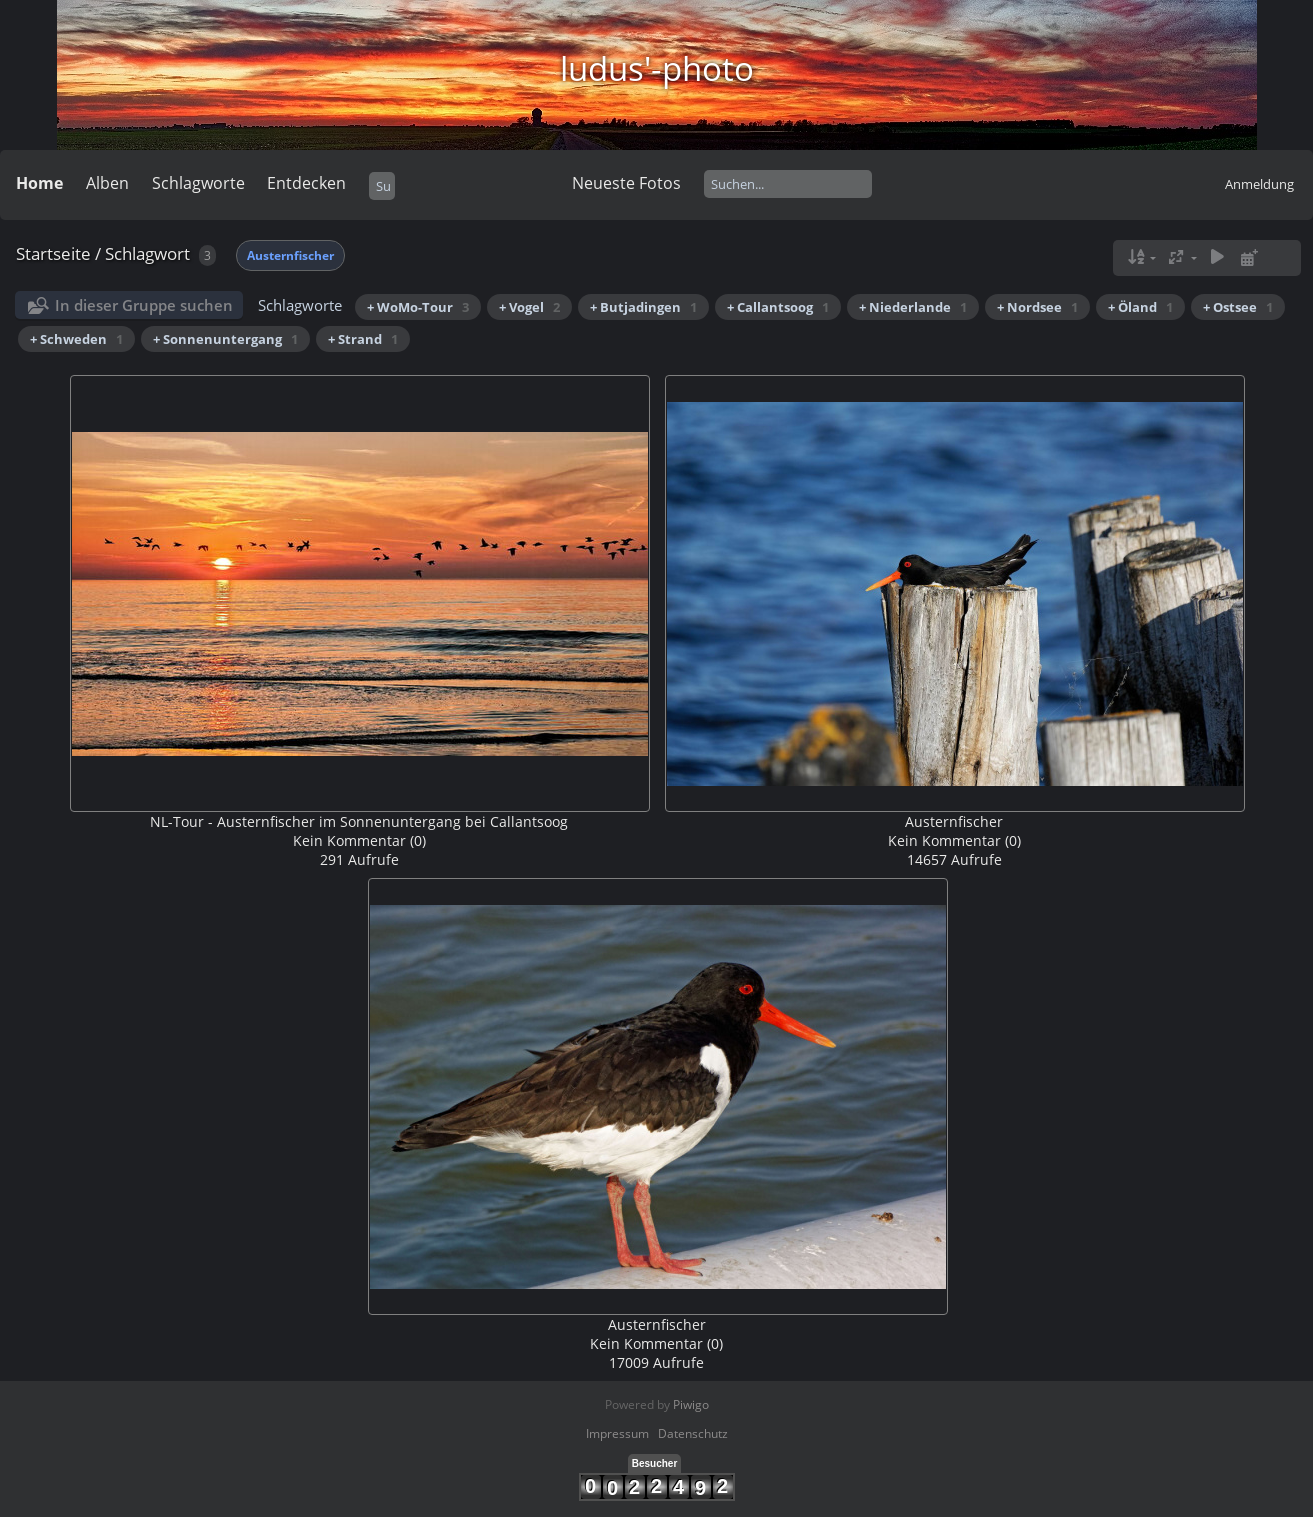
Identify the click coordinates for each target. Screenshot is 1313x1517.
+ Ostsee (1238, 307)
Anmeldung (1259, 184)
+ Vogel (529, 307)
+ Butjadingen (643, 307)
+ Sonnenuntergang (225, 339)
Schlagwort (147, 253)
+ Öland (1140, 307)
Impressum (617, 1433)
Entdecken (306, 183)
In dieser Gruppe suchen (144, 305)
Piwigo (691, 1404)
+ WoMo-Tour (418, 307)
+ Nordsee (1037, 307)
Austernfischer (290, 255)
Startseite (53, 253)
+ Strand (363, 339)
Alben (107, 183)
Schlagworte (198, 183)
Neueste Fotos (626, 183)
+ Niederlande (913, 307)
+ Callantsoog (778, 307)
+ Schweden (76, 339)
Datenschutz (693, 1433)
